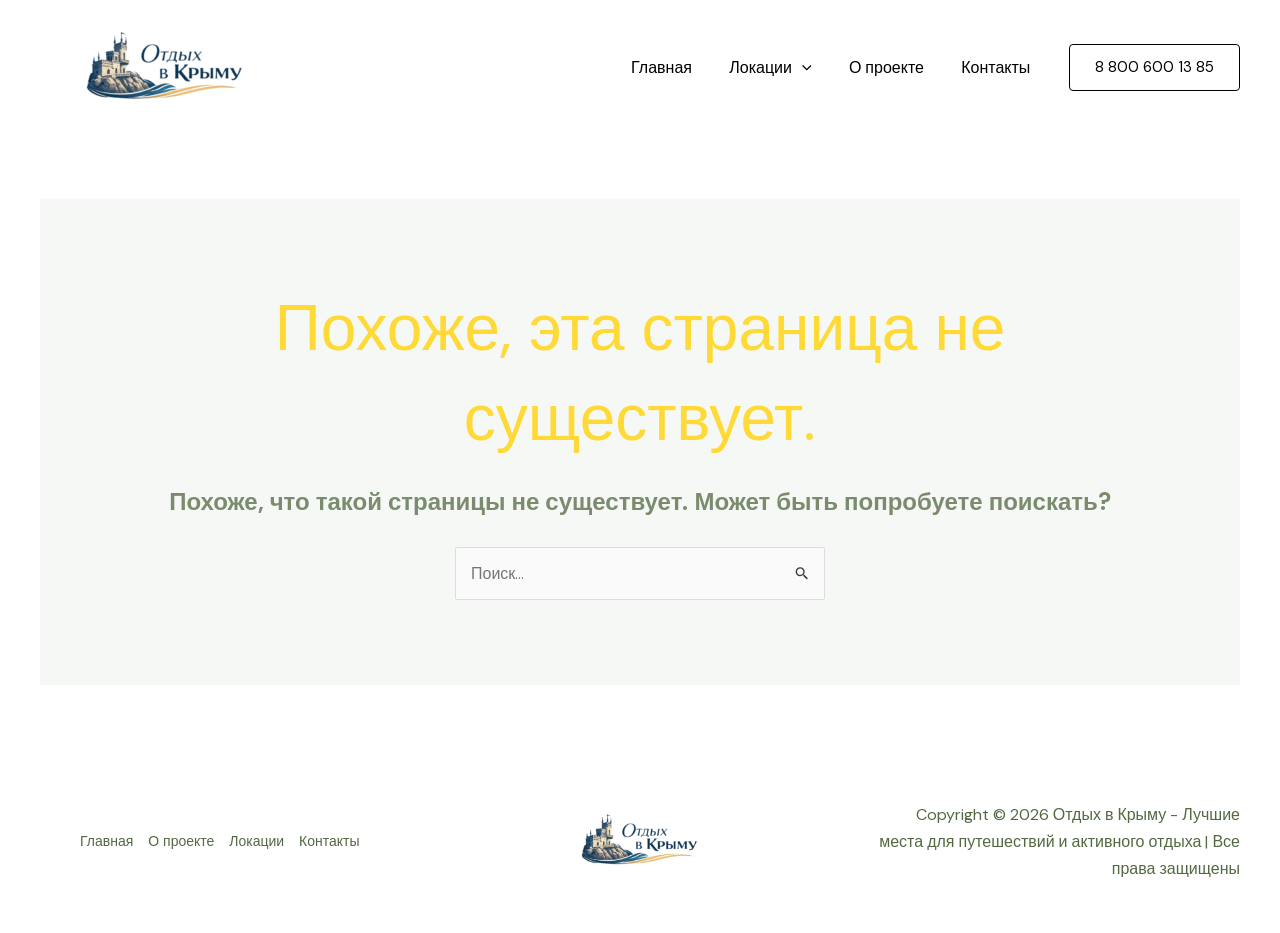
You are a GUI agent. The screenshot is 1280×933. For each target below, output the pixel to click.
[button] (815, 68)
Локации (256, 841)
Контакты (998, 67)
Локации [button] (784, 68)
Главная (680, 67)
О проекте (894, 67)
